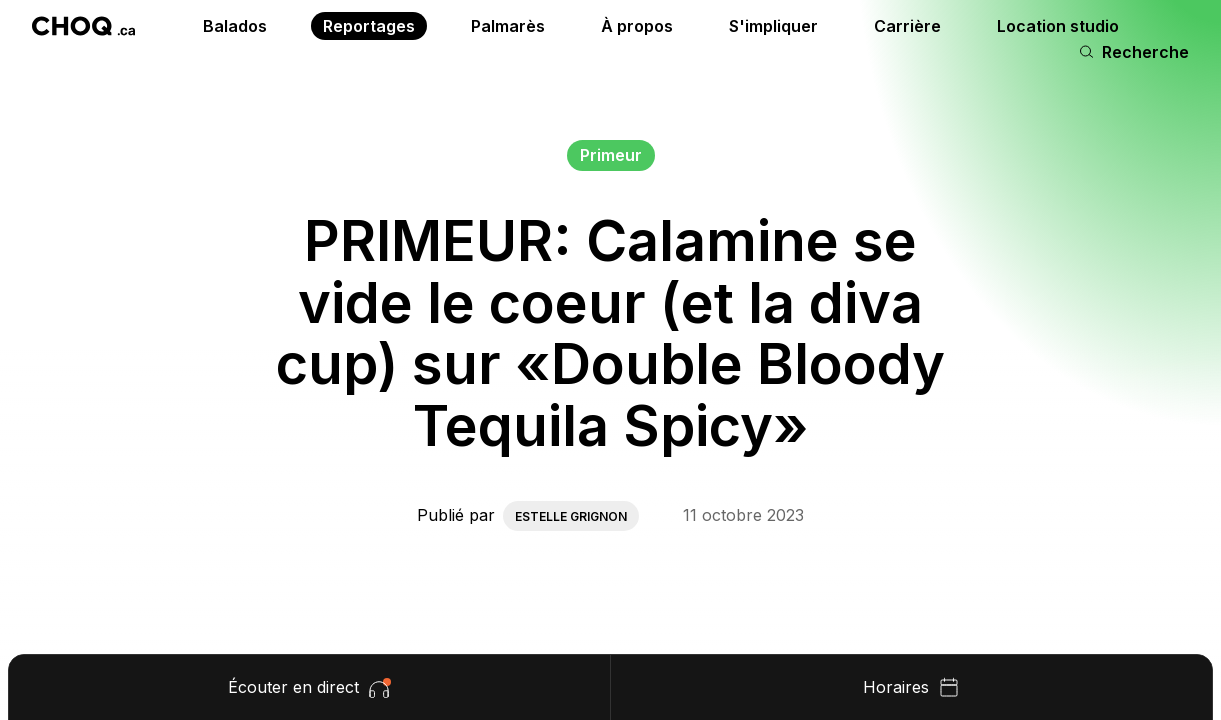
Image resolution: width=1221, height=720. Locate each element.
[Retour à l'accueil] (83, 26)
